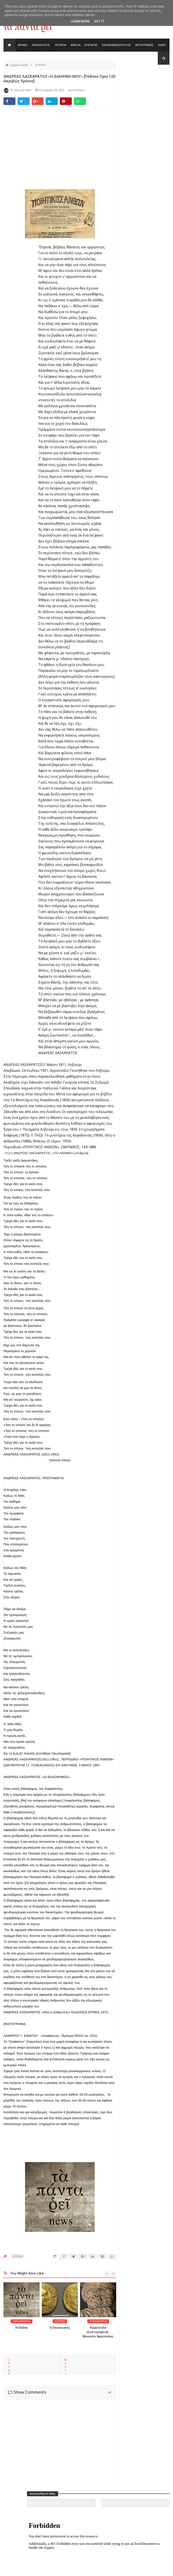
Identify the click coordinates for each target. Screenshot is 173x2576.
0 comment (76, 90)
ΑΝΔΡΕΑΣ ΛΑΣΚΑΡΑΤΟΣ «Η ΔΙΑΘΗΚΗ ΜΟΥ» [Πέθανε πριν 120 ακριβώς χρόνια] (59, 78)
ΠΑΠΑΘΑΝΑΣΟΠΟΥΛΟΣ (116, 45)
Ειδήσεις (153, 2548)
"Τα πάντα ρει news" (47, 2569)
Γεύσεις (120, 2548)
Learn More (80, 21)
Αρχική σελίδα (19, 65)
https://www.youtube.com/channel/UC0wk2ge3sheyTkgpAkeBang (134, 85)
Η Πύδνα (21, 2327)
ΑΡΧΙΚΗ (22, 45)
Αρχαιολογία (19, 2548)
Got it (99, 21)
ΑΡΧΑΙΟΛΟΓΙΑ (41, 45)
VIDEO (162, 45)
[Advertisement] (59, 148)
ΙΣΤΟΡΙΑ (60, 45)
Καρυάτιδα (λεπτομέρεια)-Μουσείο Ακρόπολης (98, 2332)
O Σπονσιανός (60, 2327)
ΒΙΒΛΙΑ (75, 45)
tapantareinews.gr (157, 2569)
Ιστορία (53, 2548)
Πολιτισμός (86, 2548)
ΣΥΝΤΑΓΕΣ (90, 45)
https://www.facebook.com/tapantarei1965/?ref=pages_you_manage (158, 85)
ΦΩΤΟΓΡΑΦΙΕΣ (144, 45)
